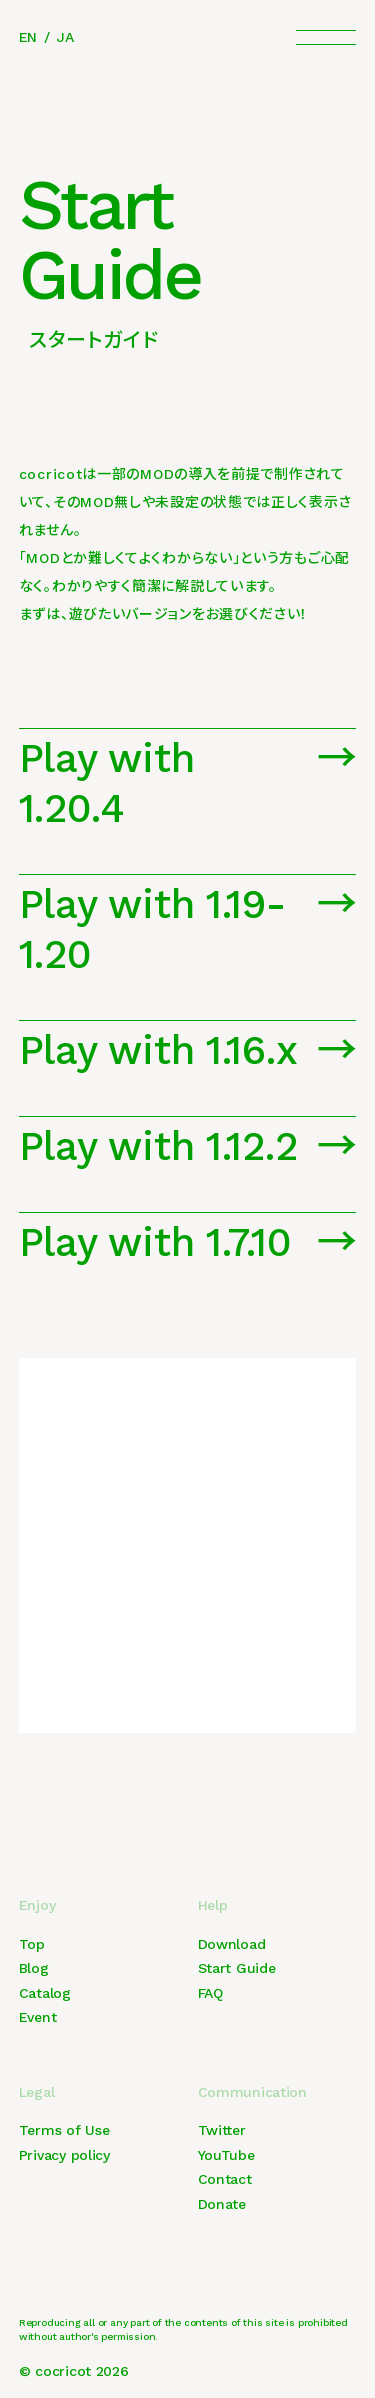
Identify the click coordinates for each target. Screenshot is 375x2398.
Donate (222, 2204)
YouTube (226, 2155)
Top (32, 1944)
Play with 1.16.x (158, 1050)
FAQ (210, 1993)
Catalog (45, 1993)
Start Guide (237, 1968)
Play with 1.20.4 (106, 783)
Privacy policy (64, 2155)
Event (38, 2017)
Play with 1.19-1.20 (152, 929)
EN (28, 37)
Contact (225, 2179)
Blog (34, 1968)
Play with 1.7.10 (155, 1242)
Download (232, 1944)
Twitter (222, 2130)
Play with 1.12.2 (158, 1146)
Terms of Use (64, 2130)
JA (65, 37)
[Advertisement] (187, 1545)
